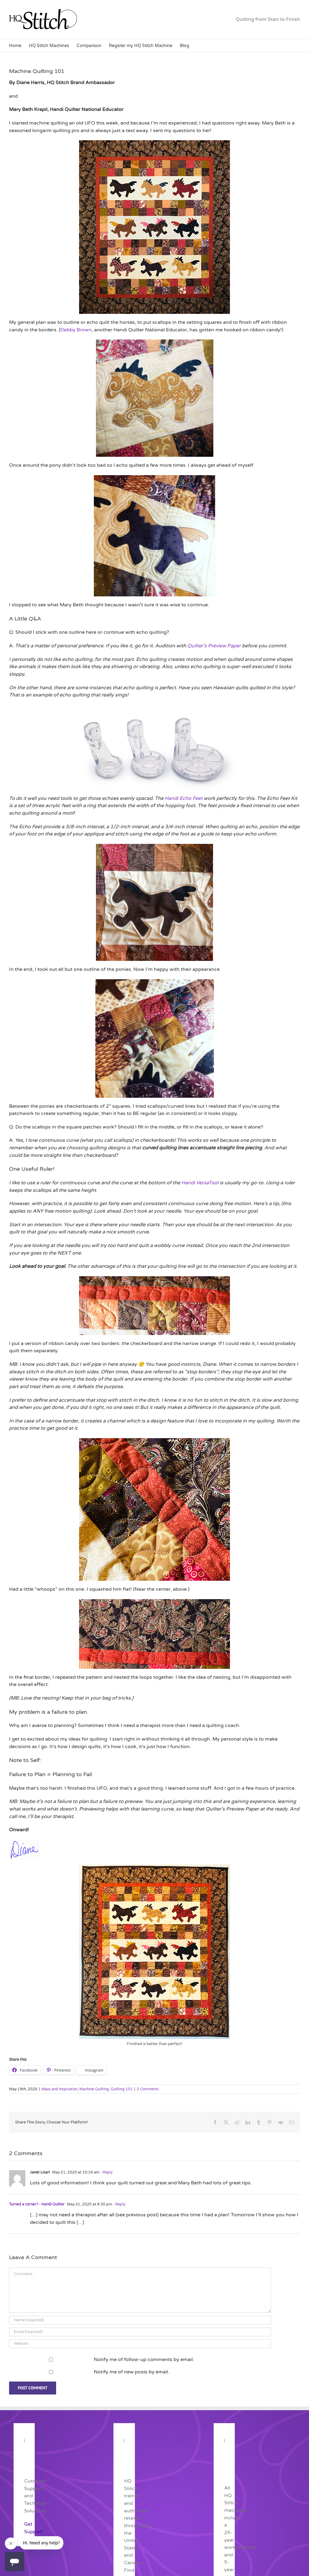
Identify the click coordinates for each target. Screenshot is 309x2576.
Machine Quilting (94, 2089)
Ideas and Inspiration (59, 2089)
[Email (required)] (140, 2332)
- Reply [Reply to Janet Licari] (106, 2172)
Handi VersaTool (199, 1183)
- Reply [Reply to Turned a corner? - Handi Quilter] (118, 2204)
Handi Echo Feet (183, 798)
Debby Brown (76, 330)
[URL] (140, 2343)
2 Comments (148, 2089)
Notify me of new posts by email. (131, 2372)
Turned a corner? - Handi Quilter (37, 2204)
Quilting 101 (122, 2089)
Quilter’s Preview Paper (214, 646)
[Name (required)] (140, 2320)
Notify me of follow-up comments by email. (144, 2360)
